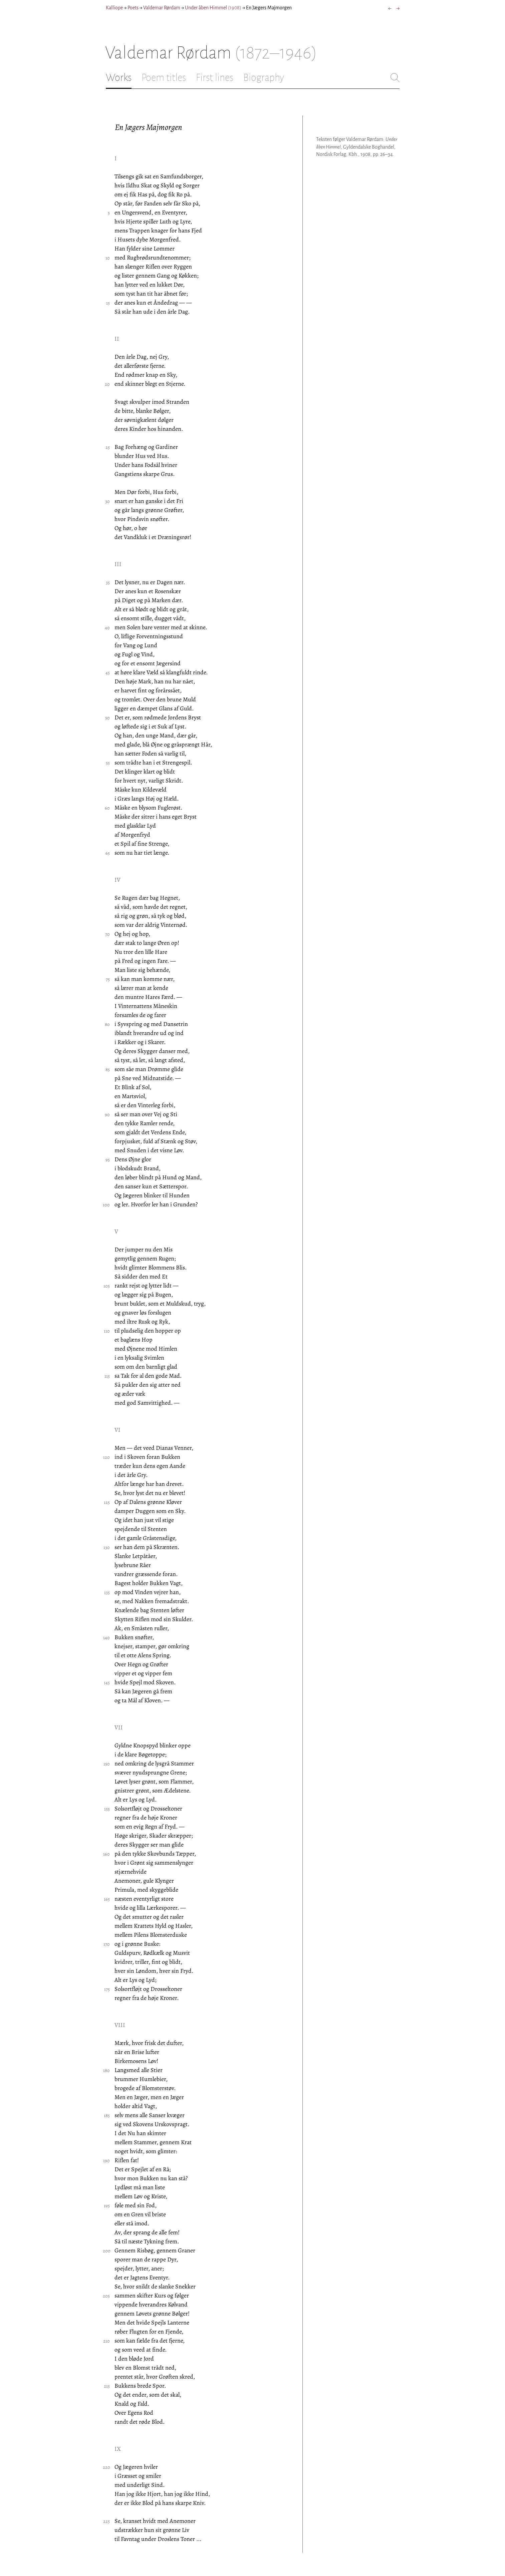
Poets (133, 7)
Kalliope (114, 7)
